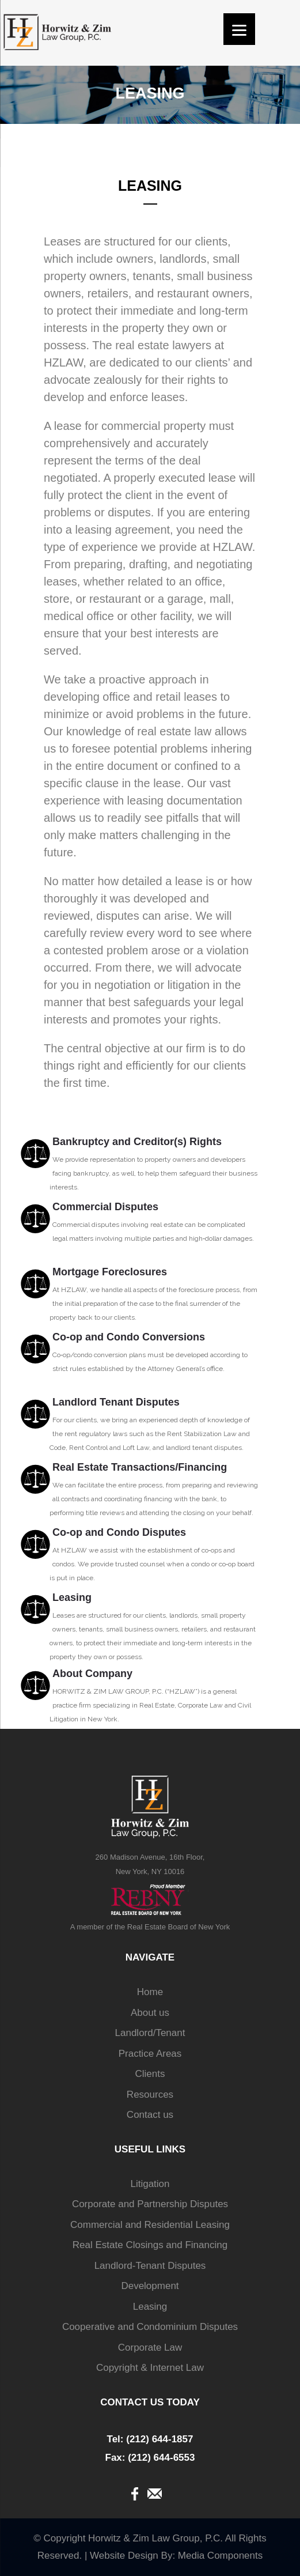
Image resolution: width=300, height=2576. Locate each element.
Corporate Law (150, 2347)
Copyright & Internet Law (150, 2367)
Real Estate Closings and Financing (150, 2244)
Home (150, 1991)
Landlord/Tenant (150, 2032)
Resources (150, 2094)
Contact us (150, 2114)
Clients (150, 2073)
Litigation (149, 2183)
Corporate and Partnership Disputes (150, 2204)
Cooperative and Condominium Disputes (150, 2326)
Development (150, 2285)
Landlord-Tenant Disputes (150, 2265)
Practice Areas (150, 2053)
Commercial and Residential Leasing (150, 2224)
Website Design (124, 2555)
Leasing (150, 2306)
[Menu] (239, 29)
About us (150, 2012)
